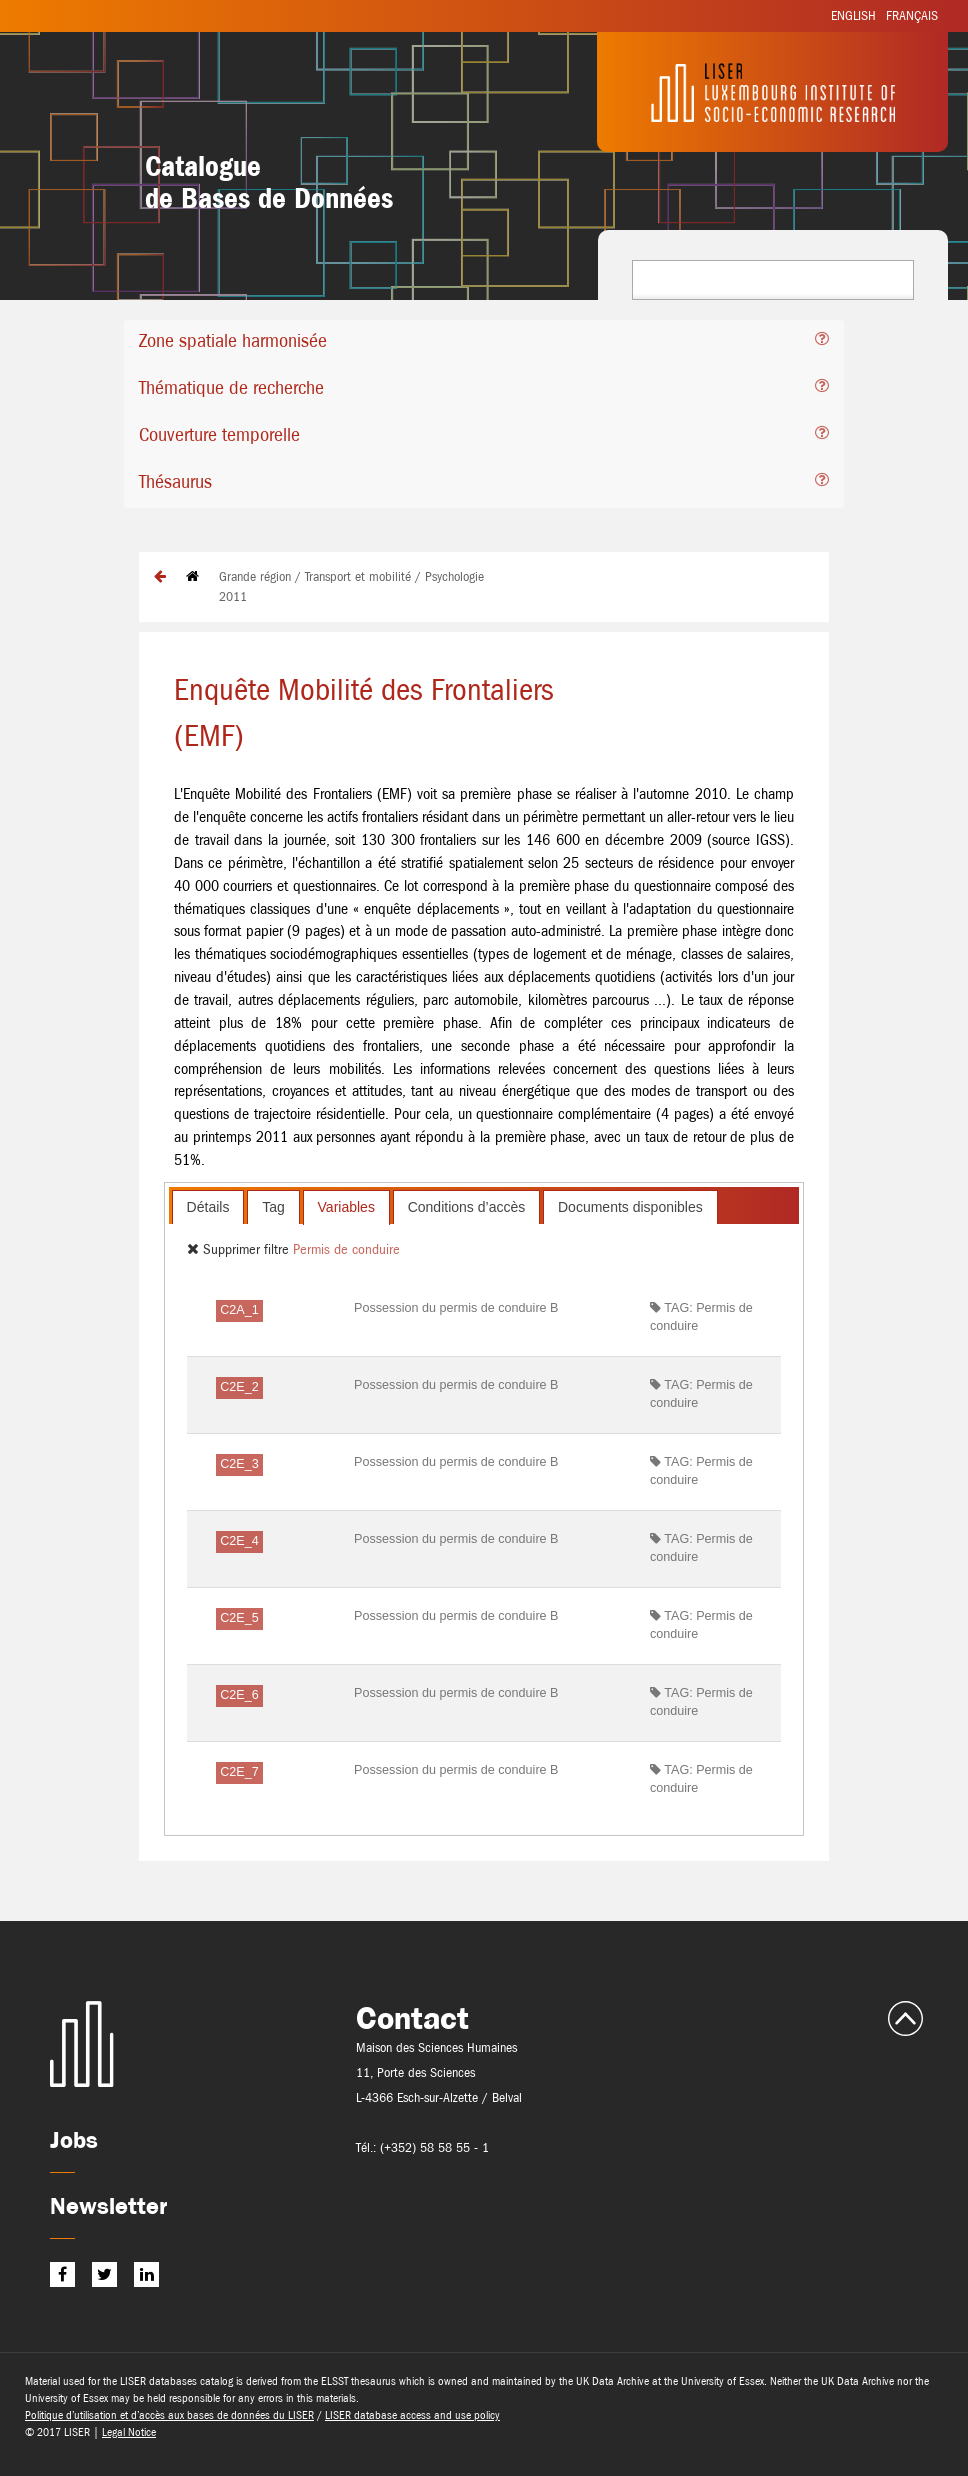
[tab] (484, 343)
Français (912, 15)
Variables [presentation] (346, 1207)
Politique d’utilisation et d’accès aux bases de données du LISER (169, 2415)
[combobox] (773, 280)
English (853, 15)
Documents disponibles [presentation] (630, 1207)
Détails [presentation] (208, 1207)
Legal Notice (129, 2432)
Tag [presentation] (273, 1207)
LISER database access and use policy (412, 2415)
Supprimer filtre (240, 1249)
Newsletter (108, 2205)
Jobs (74, 2139)
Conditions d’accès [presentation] (467, 1207)
